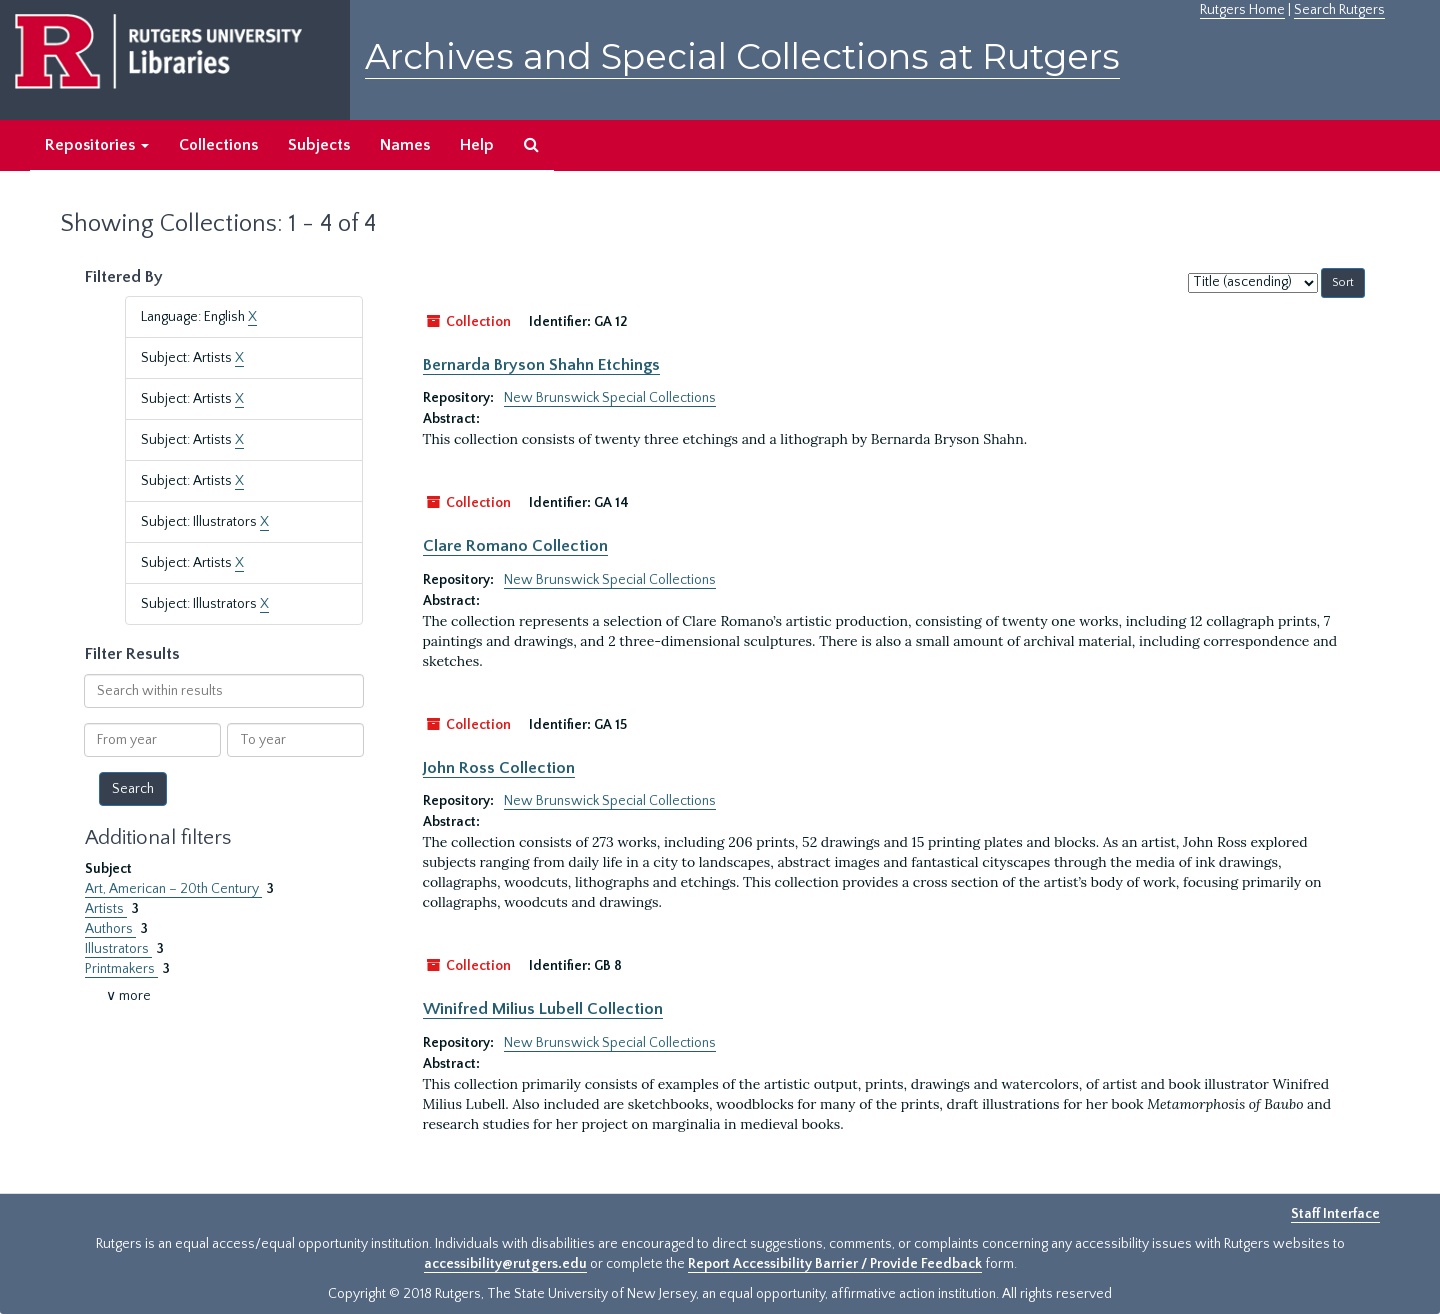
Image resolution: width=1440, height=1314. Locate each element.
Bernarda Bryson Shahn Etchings (541, 365)
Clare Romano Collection (515, 546)
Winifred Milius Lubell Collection (543, 1009)
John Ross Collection (499, 768)
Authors (110, 929)
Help (477, 145)
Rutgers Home (1242, 10)
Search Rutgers (1339, 10)
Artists (106, 909)
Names (405, 145)
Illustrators (118, 949)
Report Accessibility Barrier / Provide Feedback (835, 1264)
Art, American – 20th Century (173, 889)
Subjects (319, 145)
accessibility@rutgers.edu (505, 1264)
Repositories (97, 145)
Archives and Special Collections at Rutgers (742, 56)
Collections (218, 145)
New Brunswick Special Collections (610, 398)
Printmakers (121, 969)
